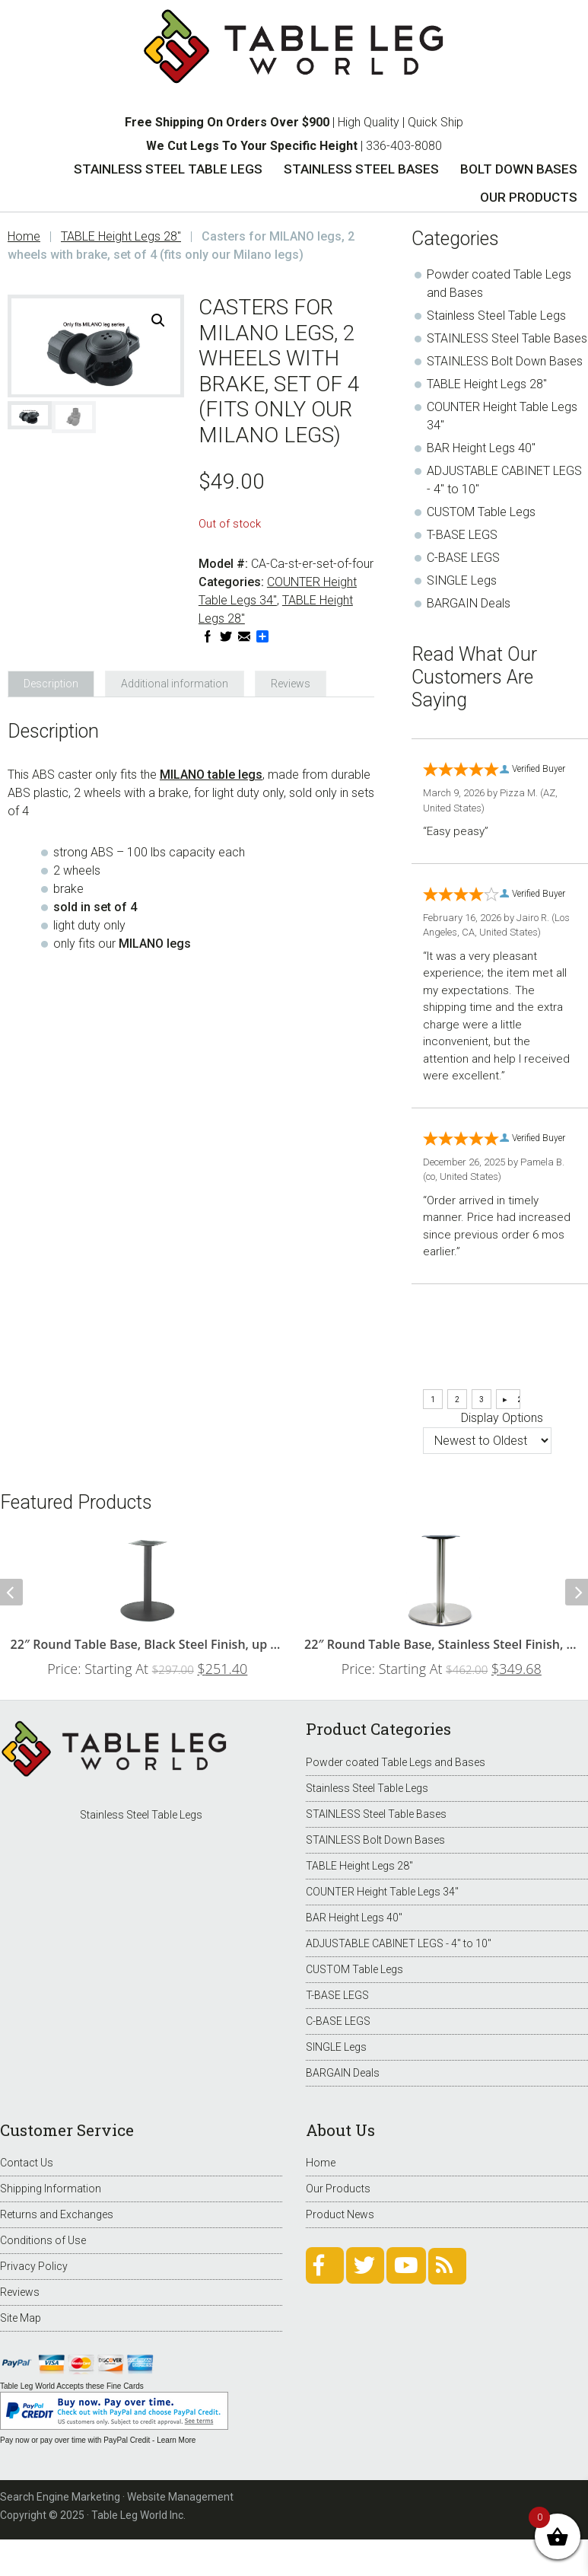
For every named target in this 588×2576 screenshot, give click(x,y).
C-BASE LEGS (463, 557)
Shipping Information (50, 2188)
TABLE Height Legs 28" (121, 236)
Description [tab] (51, 683)
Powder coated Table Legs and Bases (395, 1762)
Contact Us (26, 2163)
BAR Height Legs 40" (481, 448)
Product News (340, 2214)
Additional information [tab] (174, 683)
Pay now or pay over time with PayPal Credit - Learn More (97, 2440)
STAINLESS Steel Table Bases (507, 338)
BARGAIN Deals (468, 603)
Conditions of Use (43, 2240)
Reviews (20, 2292)
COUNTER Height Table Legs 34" (382, 1892)
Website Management (180, 2497)
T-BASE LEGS (462, 535)
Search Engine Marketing (60, 2497)
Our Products (338, 2188)
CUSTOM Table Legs (481, 512)
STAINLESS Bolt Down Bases (505, 361)
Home (320, 2163)
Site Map (20, 2318)
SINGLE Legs (462, 580)
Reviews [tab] (290, 683)
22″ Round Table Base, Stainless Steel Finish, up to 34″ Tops (441, 1644)
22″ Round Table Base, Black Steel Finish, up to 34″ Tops (148, 1644)
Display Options (502, 1418)
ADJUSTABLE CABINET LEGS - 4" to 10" (398, 1943)
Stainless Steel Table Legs (496, 315)
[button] (158, 320)
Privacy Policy (34, 2266)
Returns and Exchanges (56, 2214)
